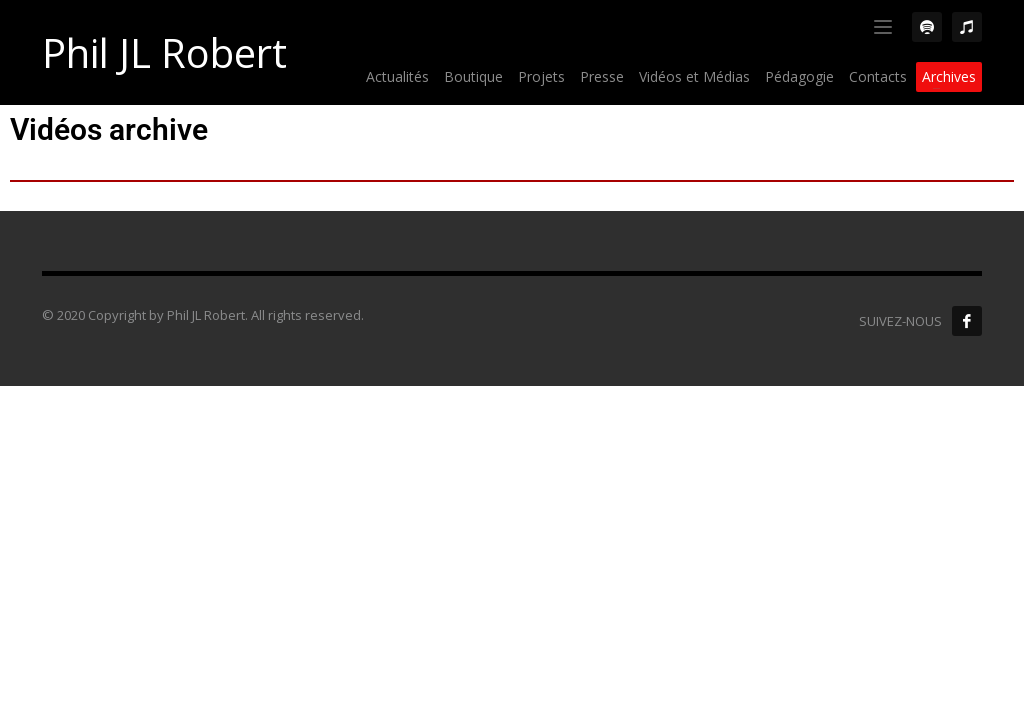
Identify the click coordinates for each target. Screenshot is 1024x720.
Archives (949, 76)
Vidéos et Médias (694, 76)
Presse (602, 76)
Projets (541, 76)
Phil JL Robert (164, 52)
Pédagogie (799, 76)
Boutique (473, 76)
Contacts (878, 76)
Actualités (397, 76)
